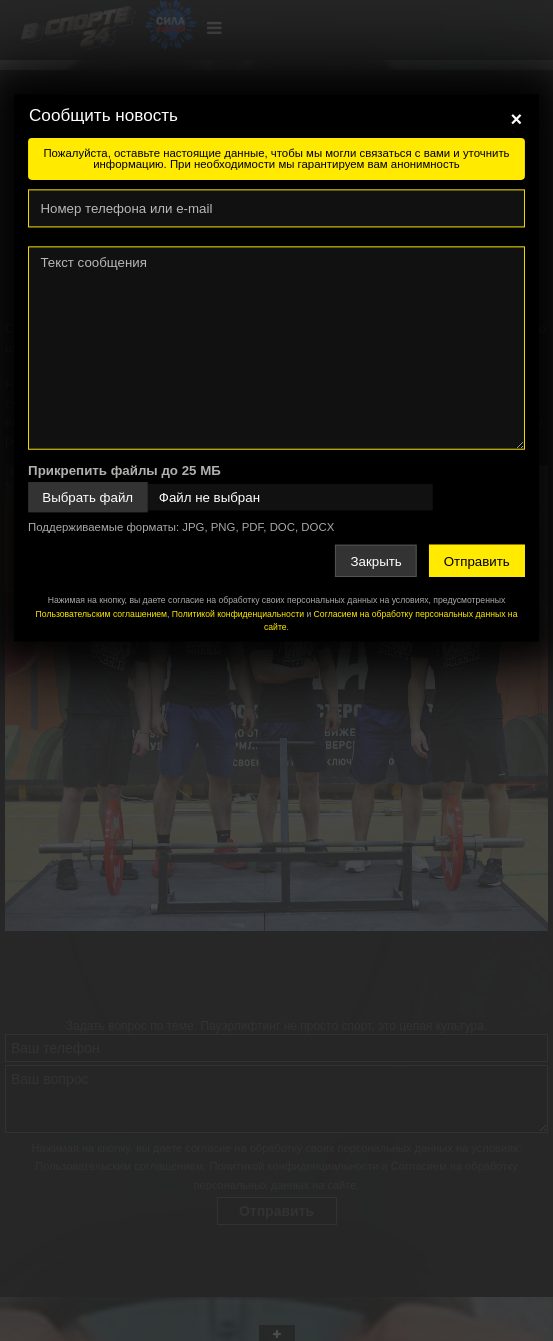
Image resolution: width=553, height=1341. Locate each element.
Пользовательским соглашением (101, 614)
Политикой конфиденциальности (238, 614)
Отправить (477, 560)
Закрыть (376, 560)
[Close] (516, 119)
